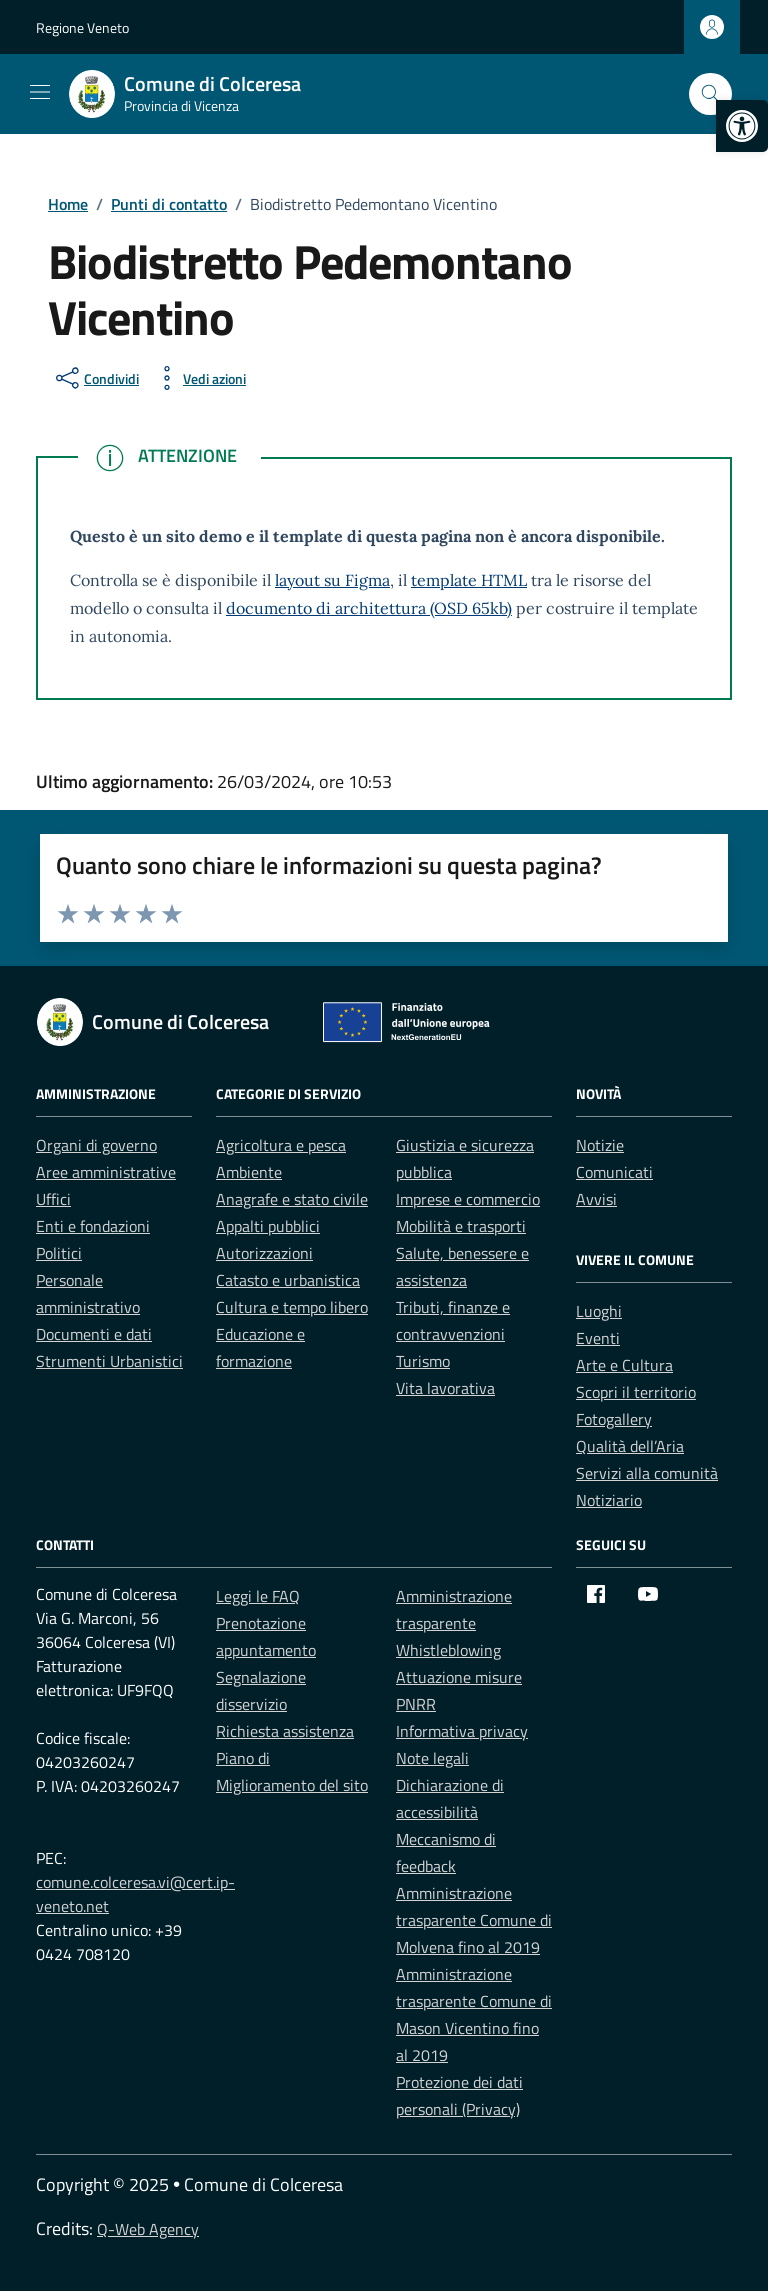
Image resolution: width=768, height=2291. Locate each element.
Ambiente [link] (249, 1172)
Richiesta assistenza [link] (285, 1731)
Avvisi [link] (596, 1199)
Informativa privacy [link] (462, 1731)
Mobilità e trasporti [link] (461, 1226)
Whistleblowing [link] (448, 1650)
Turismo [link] (423, 1361)
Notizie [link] (600, 1145)
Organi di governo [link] (96, 1145)
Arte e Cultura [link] (624, 1365)
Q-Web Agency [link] (148, 2229)
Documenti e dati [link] (94, 1334)
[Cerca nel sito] (710, 94)
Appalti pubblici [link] (268, 1226)
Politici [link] (59, 1253)
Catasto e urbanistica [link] (288, 1280)
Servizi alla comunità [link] (647, 1473)
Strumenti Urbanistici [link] (109, 1361)
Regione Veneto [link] (82, 27)
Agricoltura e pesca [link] (281, 1145)
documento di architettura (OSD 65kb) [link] (369, 608)
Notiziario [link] (609, 1500)
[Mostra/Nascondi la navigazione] (40, 92)
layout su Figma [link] (332, 580)
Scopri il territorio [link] (636, 1392)
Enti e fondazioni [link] (93, 1226)
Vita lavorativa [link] (445, 1388)
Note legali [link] (432, 1758)
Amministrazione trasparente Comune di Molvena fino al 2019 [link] (474, 1920)
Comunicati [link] (614, 1172)
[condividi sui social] (95, 378)
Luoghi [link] (599, 1311)
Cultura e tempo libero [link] (292, 1307)
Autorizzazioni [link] (264, 1253)
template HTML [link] (469, 580)
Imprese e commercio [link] (468, 1199)
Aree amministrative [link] (106, 1172)
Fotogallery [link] (614, 1419)
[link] (742, 126)
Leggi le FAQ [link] (258, 1596)
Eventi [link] (598, 1338)
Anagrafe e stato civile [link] (292, 1199)
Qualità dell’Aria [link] (630, 1446)
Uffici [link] (53, 1199)
